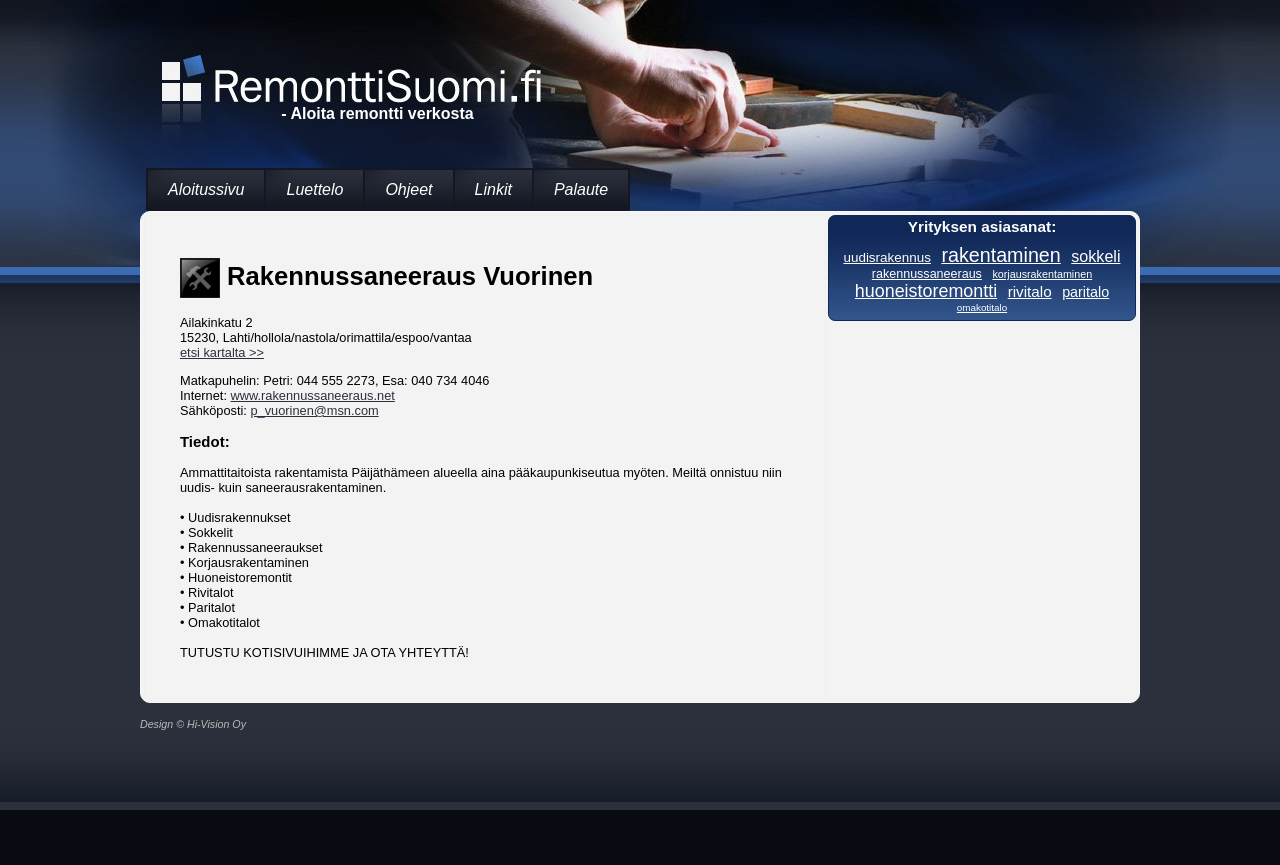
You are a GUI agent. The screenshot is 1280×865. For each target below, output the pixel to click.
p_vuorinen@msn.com (314, 410)
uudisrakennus (886, 257)
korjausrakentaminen (1042, 274)
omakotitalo (982, 307)
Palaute (581, 189)
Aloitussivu (206, 189)
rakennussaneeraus (927, 274)
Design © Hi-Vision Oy (193, 724)
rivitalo (1030, 291)
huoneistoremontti (926, 291)
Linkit (493, 189)
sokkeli (1095, 256)
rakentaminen (1000, 255)
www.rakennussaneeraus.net (313, 395)
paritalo (1085, 292)
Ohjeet (408, 189)
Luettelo (314, 189)
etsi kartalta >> (222, 352)
